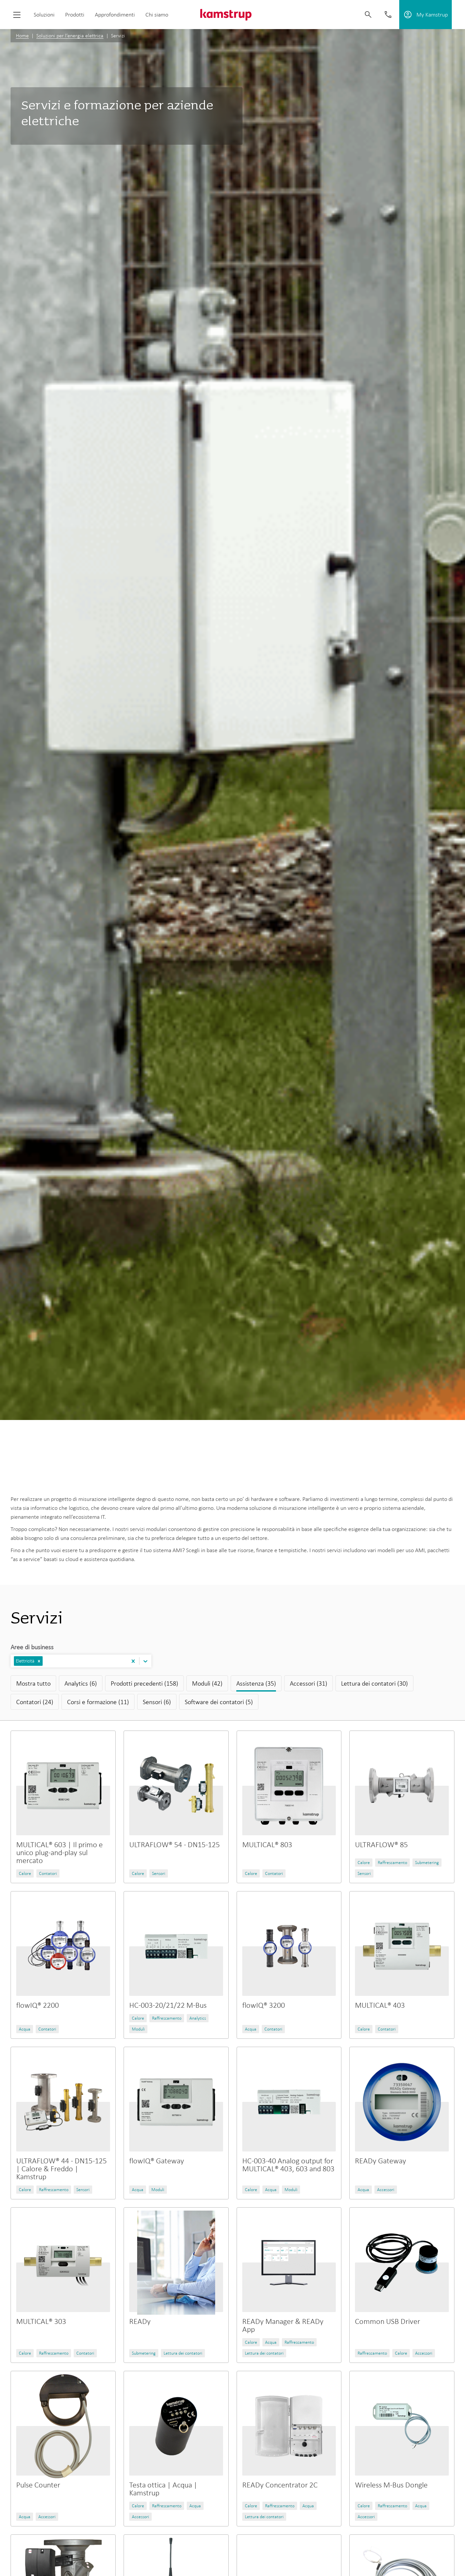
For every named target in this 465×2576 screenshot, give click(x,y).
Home (22, 35)
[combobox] (44, 1661)
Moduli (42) (207, 1683)
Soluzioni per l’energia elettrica (69, 35)
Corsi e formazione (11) (98, 1702)
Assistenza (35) (256, 1683)
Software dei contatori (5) (219, 1702)
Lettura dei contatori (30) (374, 1683)
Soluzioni (44, 14)
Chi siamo (156, 14)
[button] (39, 1661)
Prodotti (74, 14)
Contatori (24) (34, 1702)
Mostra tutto (33, 1683)
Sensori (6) (157, 1702)
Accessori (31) (308, 1683)
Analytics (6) (80, 1683)
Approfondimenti (115, 14)
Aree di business (32, 1647)
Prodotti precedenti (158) (144, 1683)
